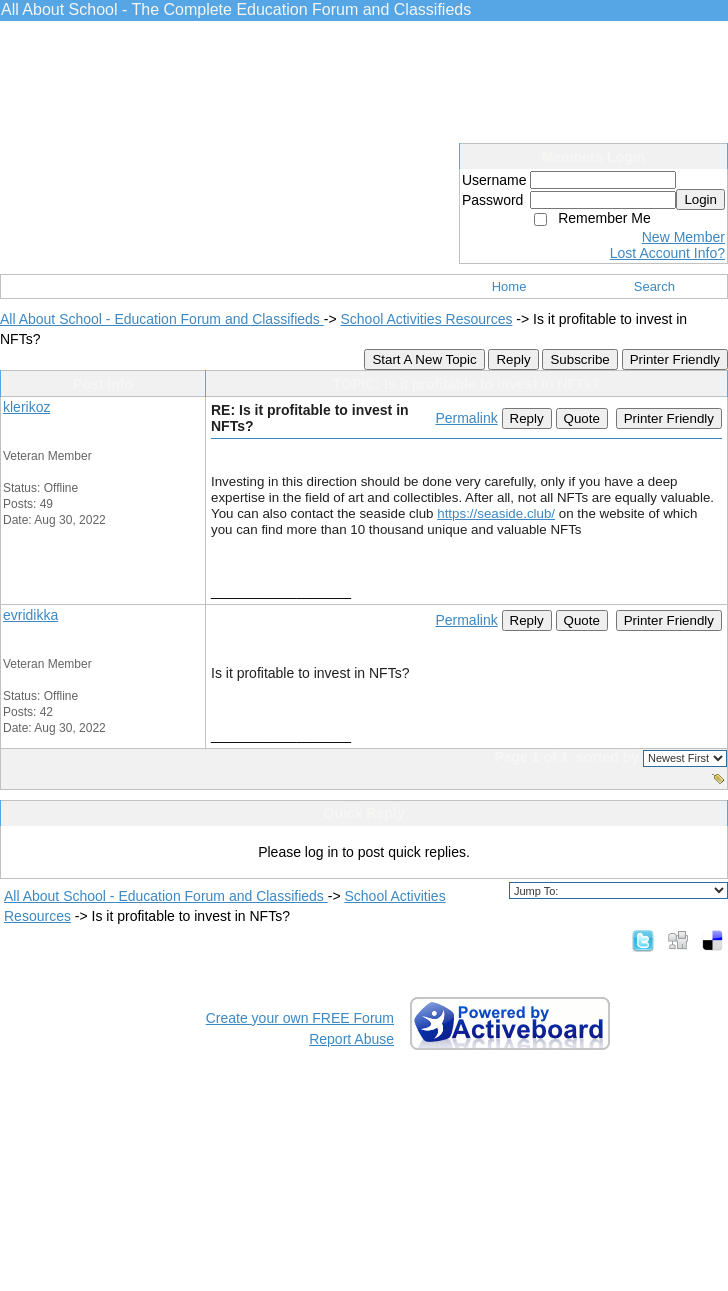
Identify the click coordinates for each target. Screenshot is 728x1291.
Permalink (466, 418)
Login (700, 199)
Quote (582, 418)
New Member (683, 237)
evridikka (30, 615)
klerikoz (26, 407)
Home (509, 286)
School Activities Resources (426, 319)
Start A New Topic (424, 359)
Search (654, 286)
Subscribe (579, 359)
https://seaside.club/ (496, 513)
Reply (513, 359)
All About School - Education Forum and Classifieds (162, 319)
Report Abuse (351, 1039)
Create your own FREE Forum (300, 1018)
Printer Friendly (675, 359)
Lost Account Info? (667, 253)
